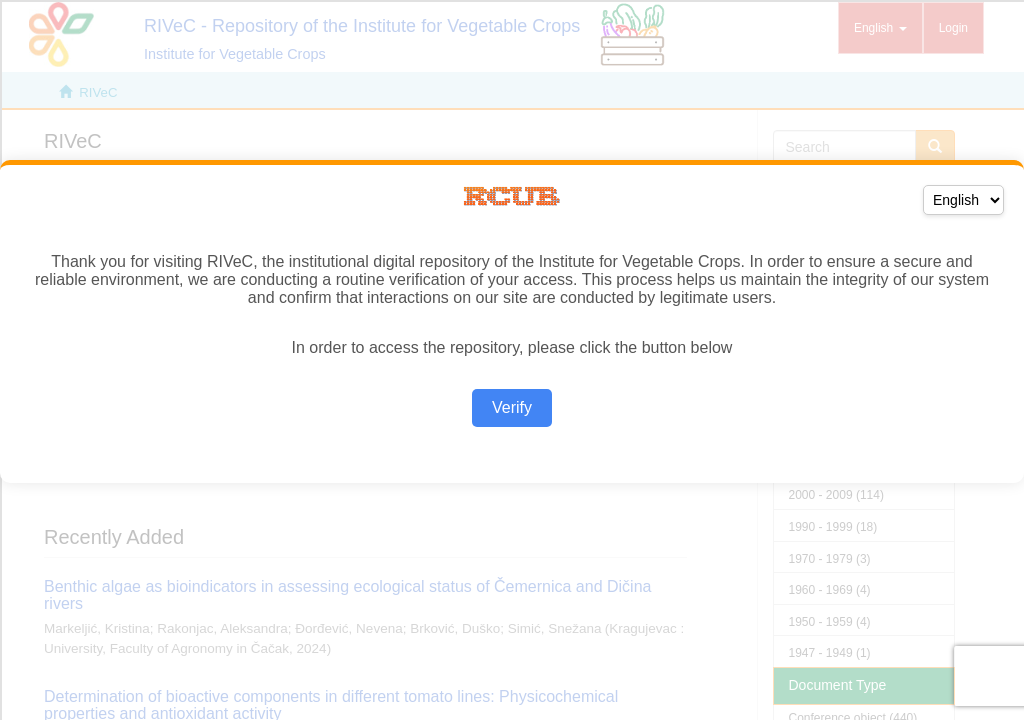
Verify (512, 407)
